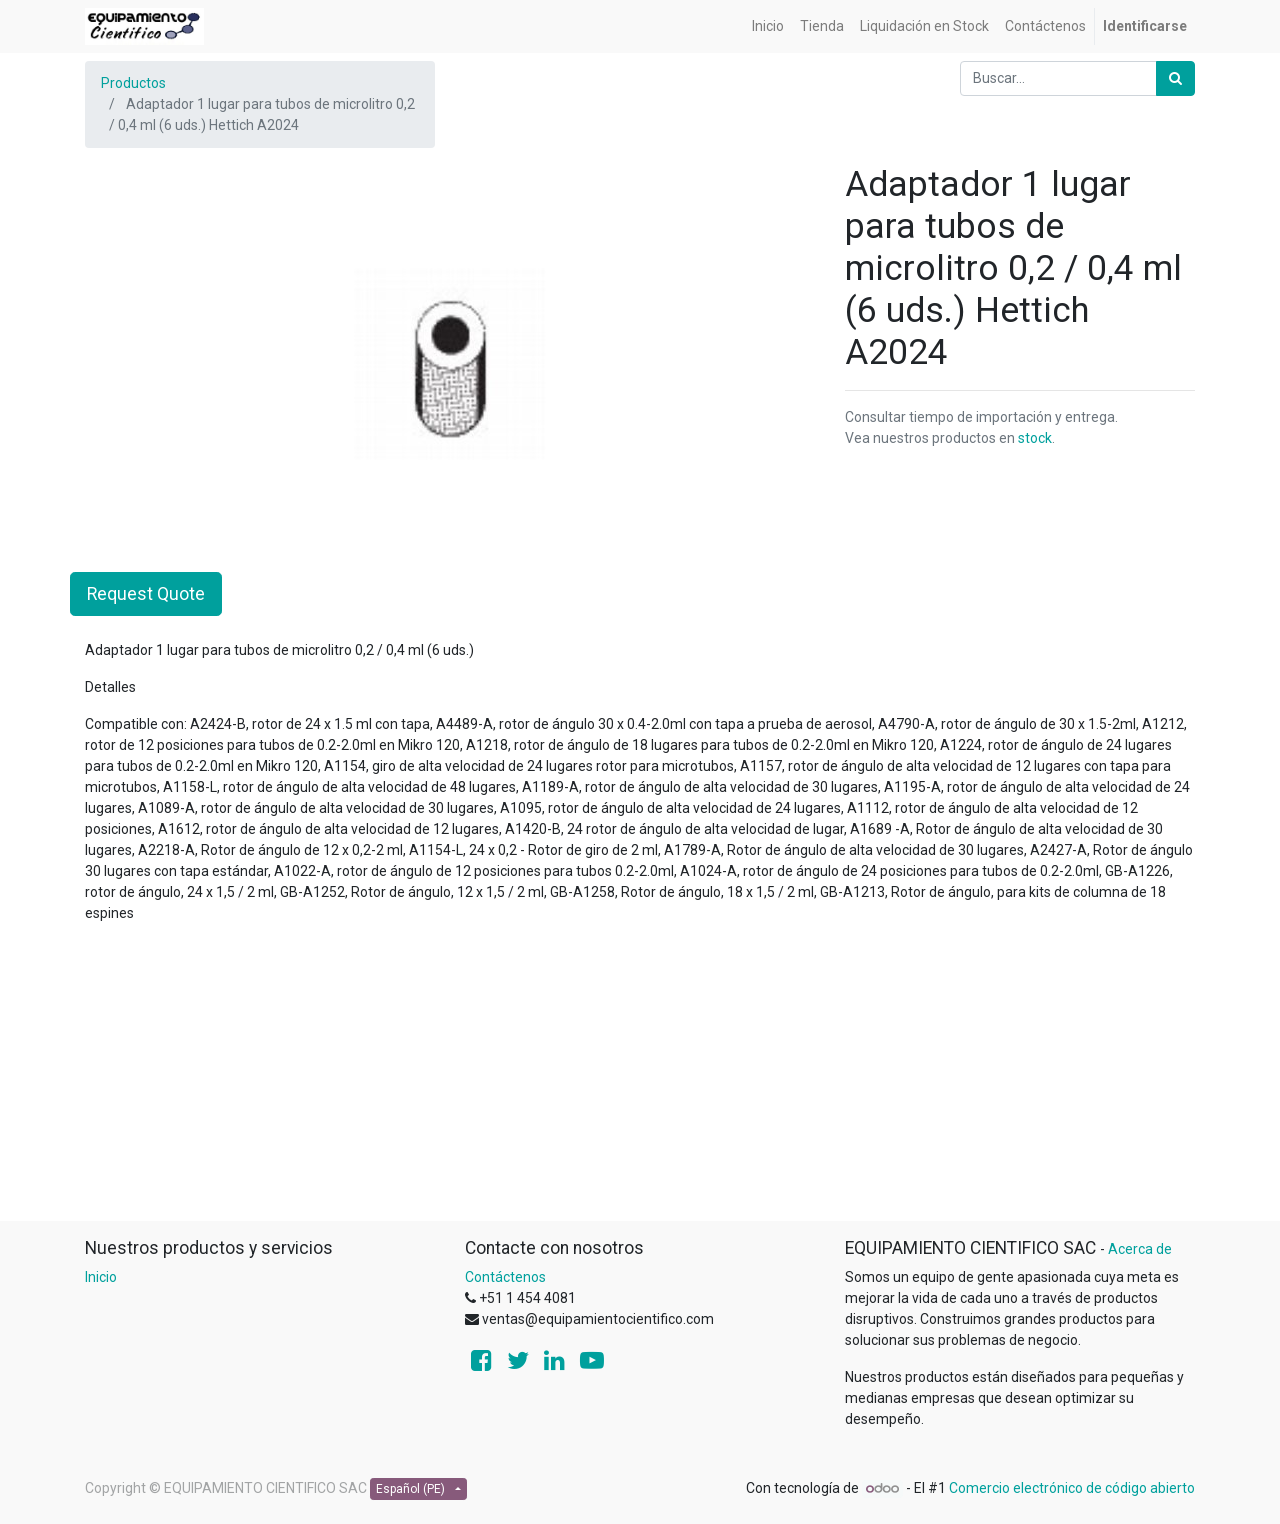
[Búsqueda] (1175, 78)
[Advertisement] (640, 1080)
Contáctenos (505, 1277)
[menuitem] (768, 26)
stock (1035, 438)
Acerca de (1140, 1249)
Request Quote (146, 594)
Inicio (101, 1277)
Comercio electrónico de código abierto (1072, 1488)
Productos (133, 83)
